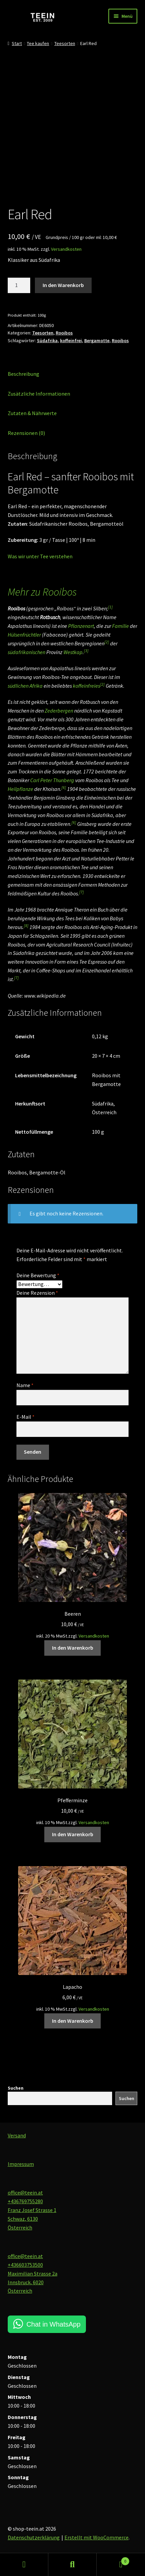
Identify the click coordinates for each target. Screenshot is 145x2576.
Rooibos (64, 333)
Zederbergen (59, 710)
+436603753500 (25, 2264)
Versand (17, 2135)
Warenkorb (113, 2560)
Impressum (21, 2164)
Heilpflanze (20, 789)
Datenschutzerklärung (34, 2537)
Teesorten (64, 43)
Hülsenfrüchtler (24, 634)
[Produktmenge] (19, 285)
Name (25, 1385)
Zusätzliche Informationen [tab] (39, 393)
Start (17, 43)
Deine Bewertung (37, 1275)
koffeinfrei (71, 340)
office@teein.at (25, 2192)
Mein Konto (24, 2564)
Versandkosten (66, 249)
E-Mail (25, 1416)
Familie (120, 625)
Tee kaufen (38, 43)
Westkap (73, 652)
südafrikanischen (26, 652)
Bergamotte (96, 340)
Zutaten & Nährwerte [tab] (32, 413)
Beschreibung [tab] (23, 373)
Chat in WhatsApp (54, 2324)
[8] (26, 925)
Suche (72, 2564)
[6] (63, 787)
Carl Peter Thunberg (52, 780)
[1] (110, 606)
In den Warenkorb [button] (72, 1647)
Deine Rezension (37, 1292)
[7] (81, 891)
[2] (106, 641)
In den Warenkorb (63, 285)
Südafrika (47, 340)
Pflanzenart (81, 625)
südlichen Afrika (25, 685)
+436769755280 (25, 2201)
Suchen (15, 2088)
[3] (86, 650)
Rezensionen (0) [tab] (26, 433)
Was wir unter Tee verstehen (40, 556)
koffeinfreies (86, 685)
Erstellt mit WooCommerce (96, 2537)
